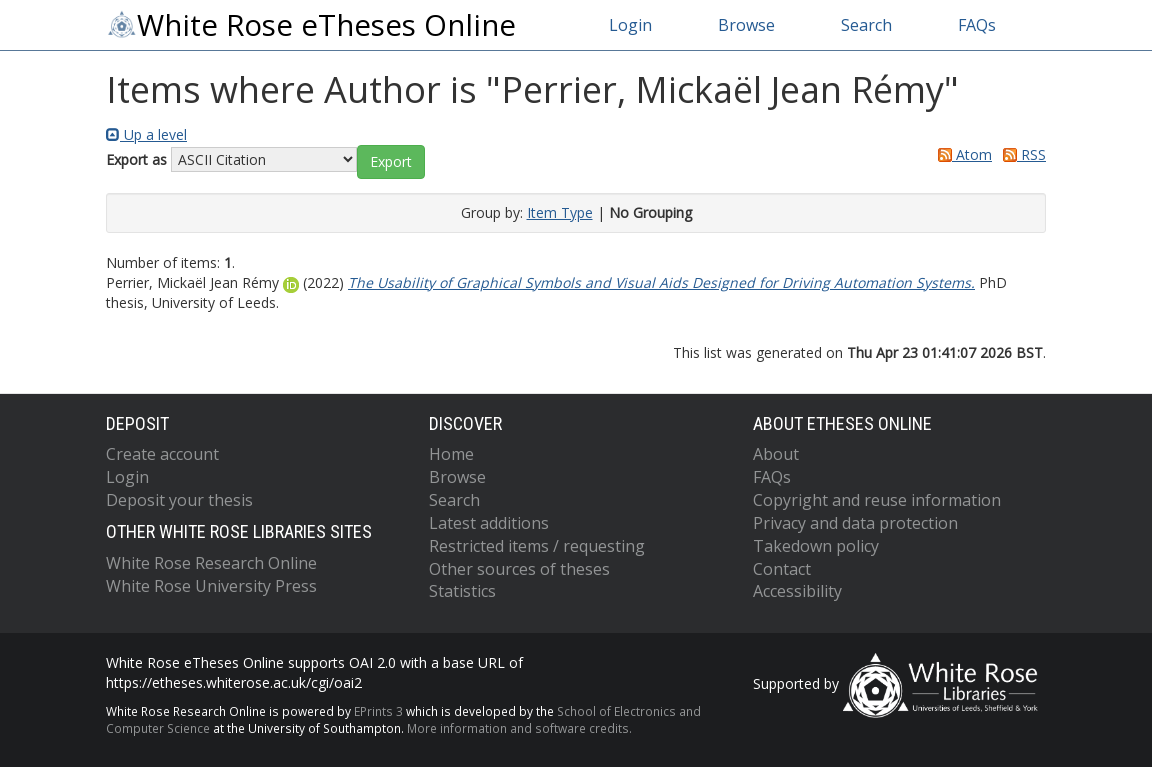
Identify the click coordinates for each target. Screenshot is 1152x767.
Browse (746, 25)
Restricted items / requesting (537, 546)
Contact (782, 569)
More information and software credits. (519, 728)
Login (630, 25)
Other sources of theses (519, 569)
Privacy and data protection (855, 523)
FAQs (977, 25)
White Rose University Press (211, 586)
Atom (961, 154)
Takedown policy (816, 546)
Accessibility (797, 591)
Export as (136, 159)
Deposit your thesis (179, 500)
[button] (391, 162)
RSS (1021, 154)
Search (866, 25)
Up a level (146, 134)
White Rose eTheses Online (311, 25)
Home (451, 454)
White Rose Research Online (211, 563)
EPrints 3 (378, 711)
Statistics (462, 591)
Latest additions (489, 523)
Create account (162, 454)
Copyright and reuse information (877, 500)
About (776, 454)
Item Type (560, 212)
